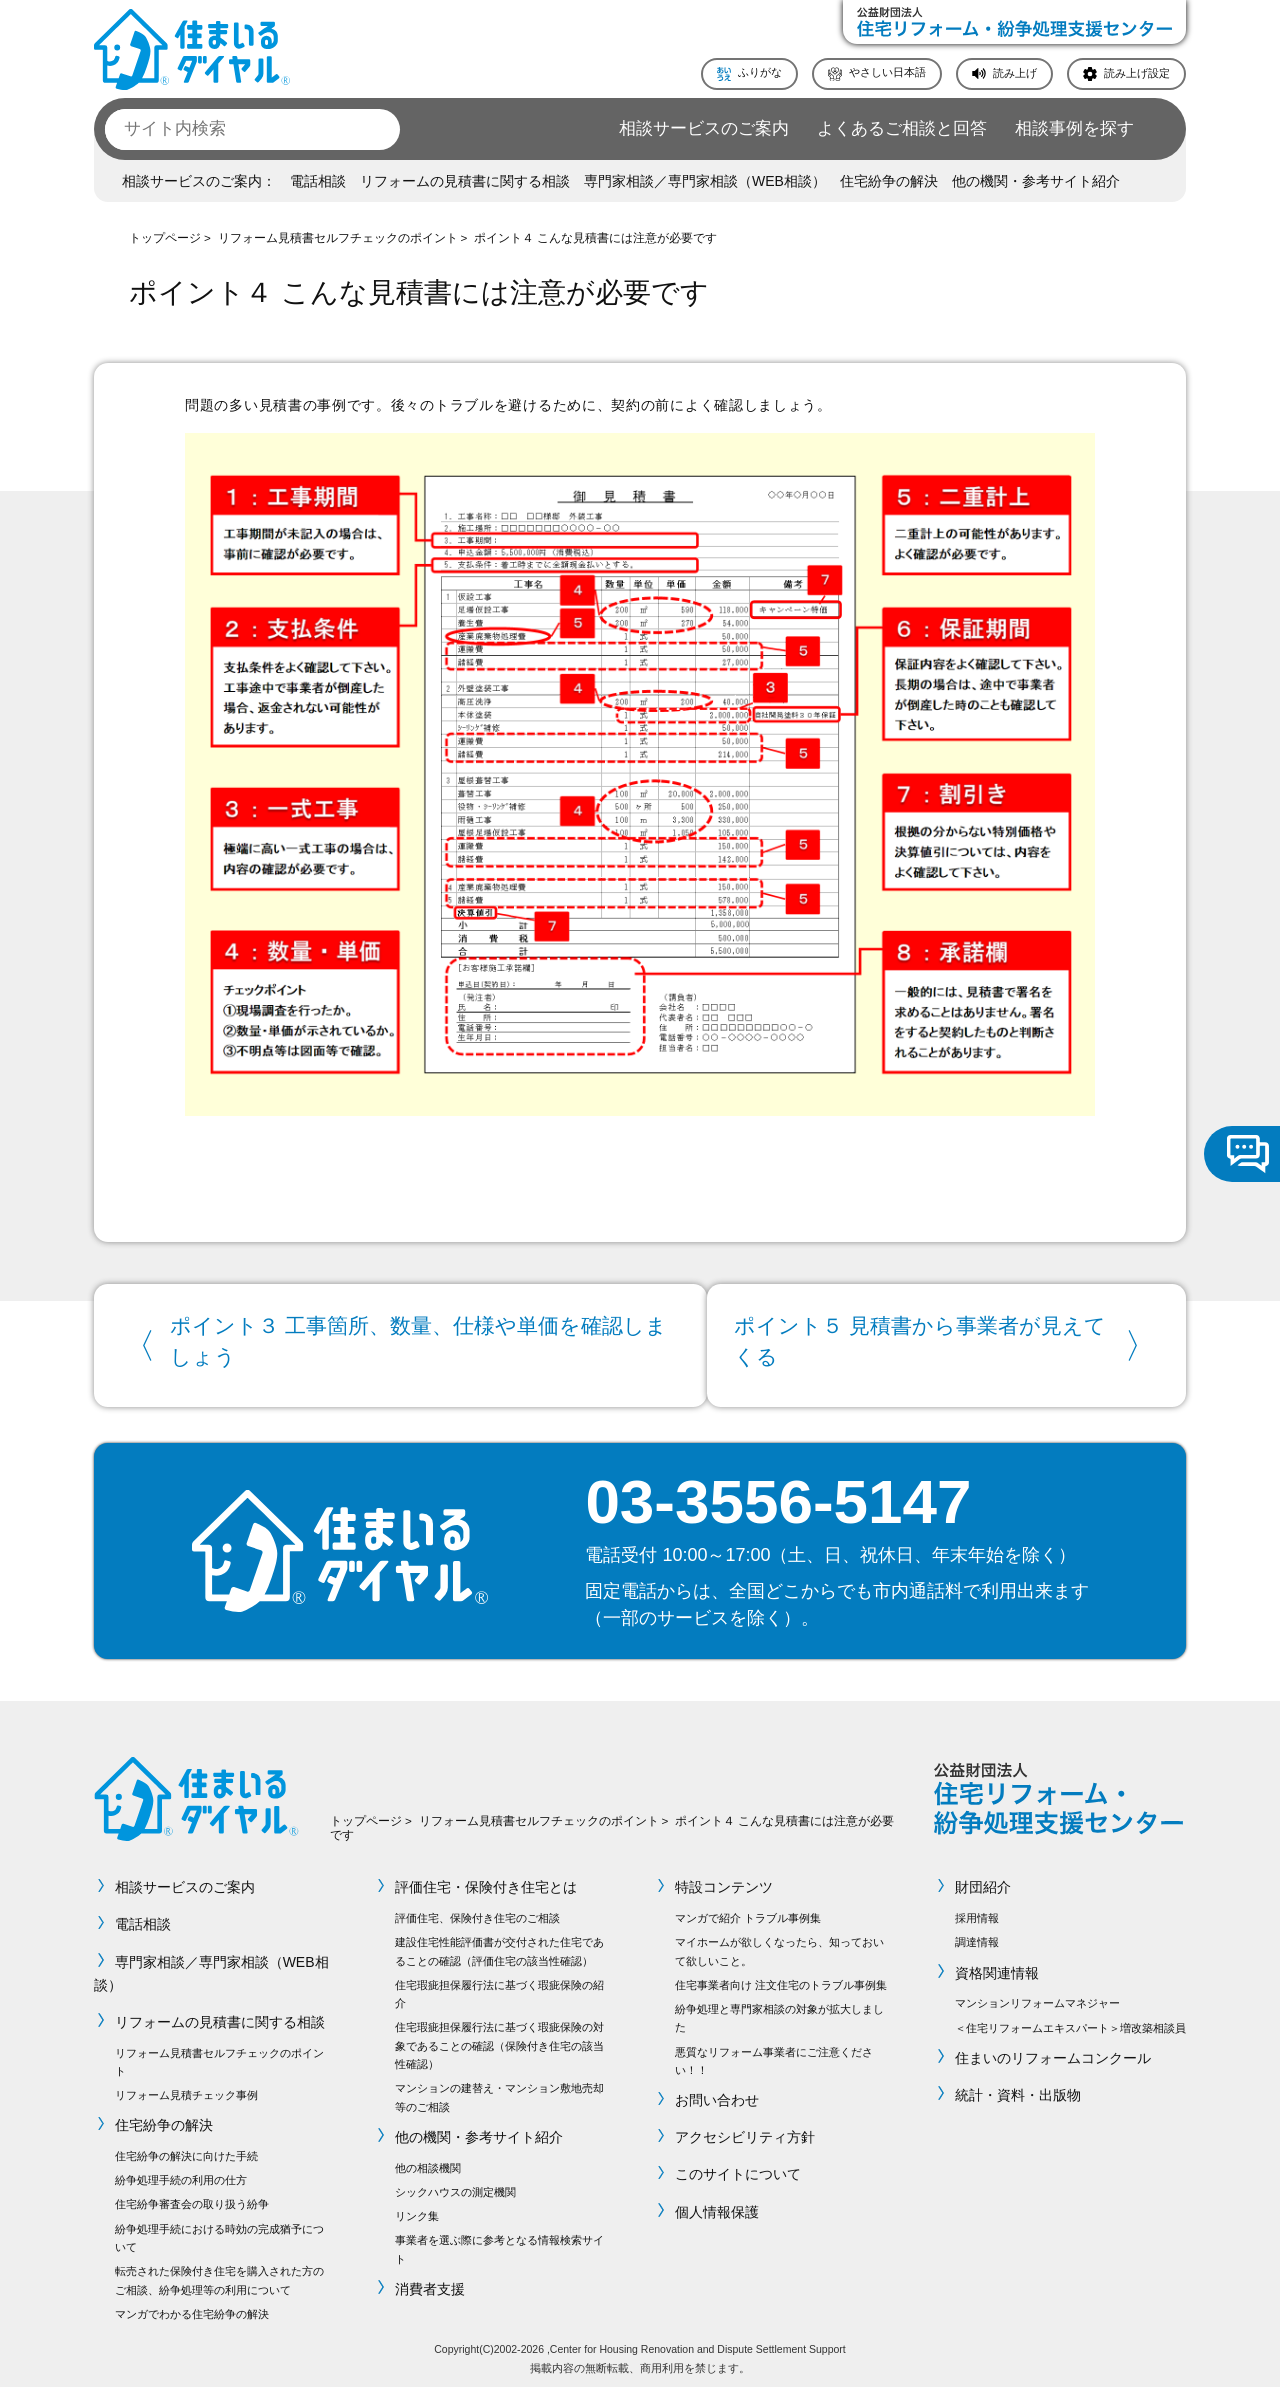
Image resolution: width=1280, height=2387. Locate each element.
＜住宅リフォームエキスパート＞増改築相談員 (1070, 2023)
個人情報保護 (717, 2207)
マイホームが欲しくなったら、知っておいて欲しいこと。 (779, 1947)
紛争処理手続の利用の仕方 (181, 2176)
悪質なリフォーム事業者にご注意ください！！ (774, 2056)
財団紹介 (983, 1883)
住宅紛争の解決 (889, 181)
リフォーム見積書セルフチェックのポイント (338, 237)
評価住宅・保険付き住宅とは (486, 1883)
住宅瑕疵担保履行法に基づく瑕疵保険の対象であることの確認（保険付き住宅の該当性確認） (499, 2041)
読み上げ (1015, 73)
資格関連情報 (997, 1968)
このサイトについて (738, 2170)
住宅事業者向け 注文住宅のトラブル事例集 (781, 1980)
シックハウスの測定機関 (455, 2188)
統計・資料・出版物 (1018, 2090)
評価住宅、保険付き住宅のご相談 (477, 1914)
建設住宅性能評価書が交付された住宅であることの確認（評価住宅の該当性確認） (499, 1947)
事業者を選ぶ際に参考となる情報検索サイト (499, 2245)
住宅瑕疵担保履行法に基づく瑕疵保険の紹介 (499, 1989)
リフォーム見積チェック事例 (186, 2091)
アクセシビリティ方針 (745, 2133)
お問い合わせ (717, 2096)
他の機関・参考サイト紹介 (1036, 181)
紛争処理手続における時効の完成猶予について (219, 2233)
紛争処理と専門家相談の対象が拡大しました (779, 2013)
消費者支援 (430, 2285)
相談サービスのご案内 (704, 128)
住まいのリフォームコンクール (1053, 2053)
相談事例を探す (1074, 128)
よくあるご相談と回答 (902, 128)
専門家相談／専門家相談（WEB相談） (705, 181)
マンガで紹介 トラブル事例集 (748, 1914)
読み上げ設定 (1137, 73)
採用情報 (977, 1914)
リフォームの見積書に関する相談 (465, 181)
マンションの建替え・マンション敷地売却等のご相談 (499, 2093)
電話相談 (318, 181)
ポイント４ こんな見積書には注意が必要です (595, 237)
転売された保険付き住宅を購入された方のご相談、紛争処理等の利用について (219, 2276)
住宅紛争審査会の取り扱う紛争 (192, 2200)
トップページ (165, 237)
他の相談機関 (428, 2164)
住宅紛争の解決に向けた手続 (186, 2152)
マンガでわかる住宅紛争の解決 (192, 2309)
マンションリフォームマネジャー (1037, 1999)
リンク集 (417, 2212)
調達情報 (977, 1938)
